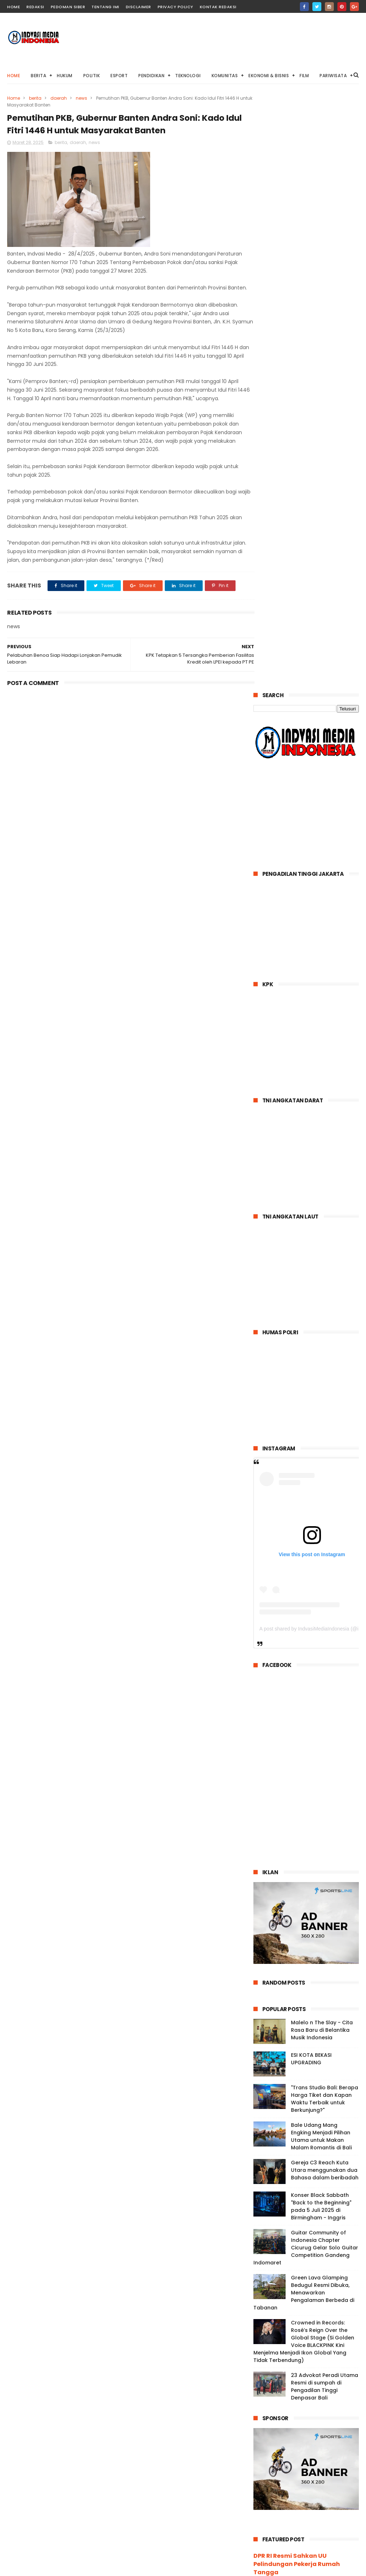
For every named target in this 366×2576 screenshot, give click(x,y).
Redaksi (35, 7)
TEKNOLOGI (188, 76)
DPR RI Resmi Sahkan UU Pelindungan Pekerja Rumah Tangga (296, 1969)
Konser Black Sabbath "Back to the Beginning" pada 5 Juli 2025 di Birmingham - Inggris (321, 1612)
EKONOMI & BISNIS (268, 76)
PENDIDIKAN (151, 76)
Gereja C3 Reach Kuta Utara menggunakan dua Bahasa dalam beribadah (324, 1575)
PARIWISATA (333, 76)
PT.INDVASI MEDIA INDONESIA (280, 2570)
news (81, 98)
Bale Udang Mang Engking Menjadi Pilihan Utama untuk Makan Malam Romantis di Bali (321, 1542)
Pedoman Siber (68, 7)
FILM (304, 76)
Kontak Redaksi (218, 7)
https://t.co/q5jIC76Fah (292, 2149)
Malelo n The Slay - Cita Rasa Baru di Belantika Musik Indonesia (322, 1435)
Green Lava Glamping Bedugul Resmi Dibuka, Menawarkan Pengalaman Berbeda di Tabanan (303, 1698)
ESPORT (119, 76)
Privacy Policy (175, 7)
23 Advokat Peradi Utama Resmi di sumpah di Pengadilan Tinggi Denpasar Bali (324, 1792)
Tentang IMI (105, 7)
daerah (58, 98)
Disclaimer (138, 7)
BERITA (38, 76)
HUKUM (65, 76)
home (13, 7)
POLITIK (91, 76)
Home (13, 76)
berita (35, 98)
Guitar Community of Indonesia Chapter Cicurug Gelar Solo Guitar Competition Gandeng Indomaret (305, 1653)
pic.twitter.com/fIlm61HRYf (314, 2173)
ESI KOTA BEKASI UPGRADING (311, 1464)
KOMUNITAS (225, 76)
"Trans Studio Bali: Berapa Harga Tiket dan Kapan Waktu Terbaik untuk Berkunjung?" (324, 1504)
